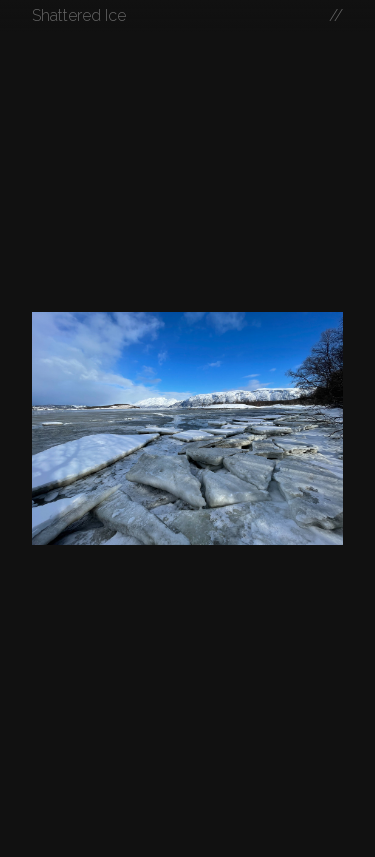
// (336, 15)
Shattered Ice (79, 15)
